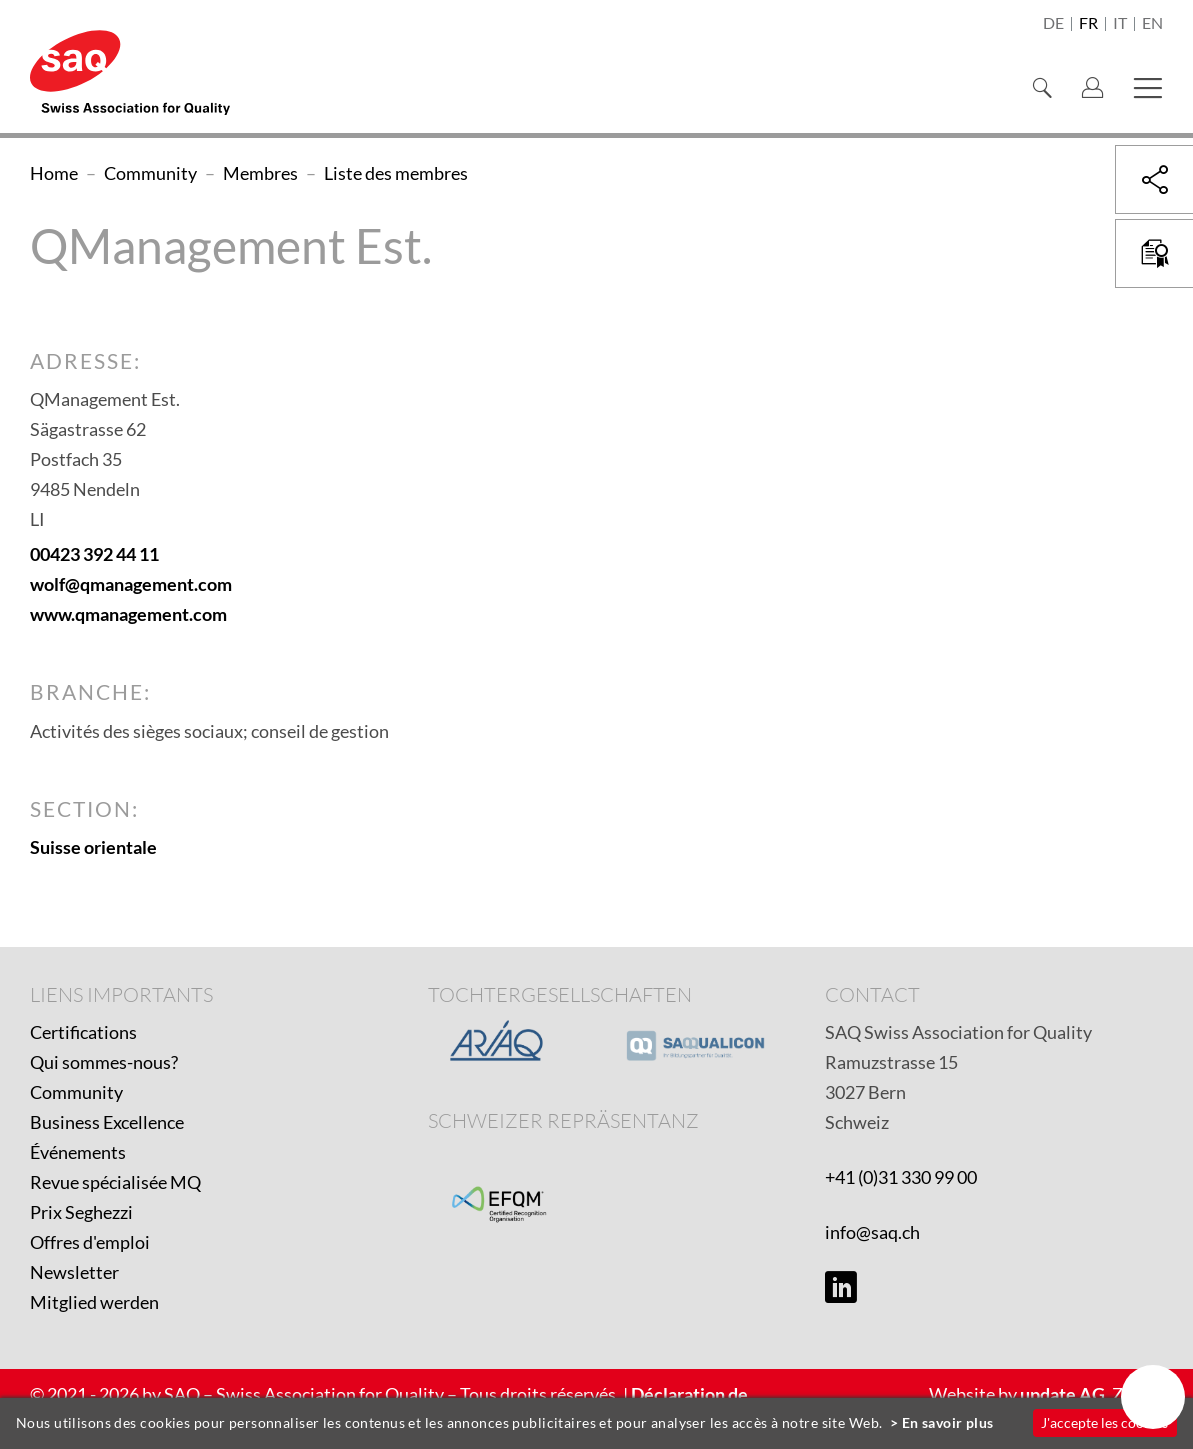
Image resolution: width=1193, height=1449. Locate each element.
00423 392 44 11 (94, 554)
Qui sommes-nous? (104, 1062)
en (1152, 24)
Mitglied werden (94, 1302)
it (1120, 24)
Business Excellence (107, 1122)
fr (1088, 24)
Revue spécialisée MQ (115, 1182)
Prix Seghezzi (81, 1212)
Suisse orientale (93, 847)
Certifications (83, 1032)
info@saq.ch (872, 1232)
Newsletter (74, 1272)
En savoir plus (948, 1422)
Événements (78, 1152)
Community (76, 1092)
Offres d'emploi (90, 1242)
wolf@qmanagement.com (131, 584)
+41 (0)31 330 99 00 (901, 1177)
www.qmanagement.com (128, 614)
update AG (1062, 1394)
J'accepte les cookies (1104, 1422)
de (1053, 24)
